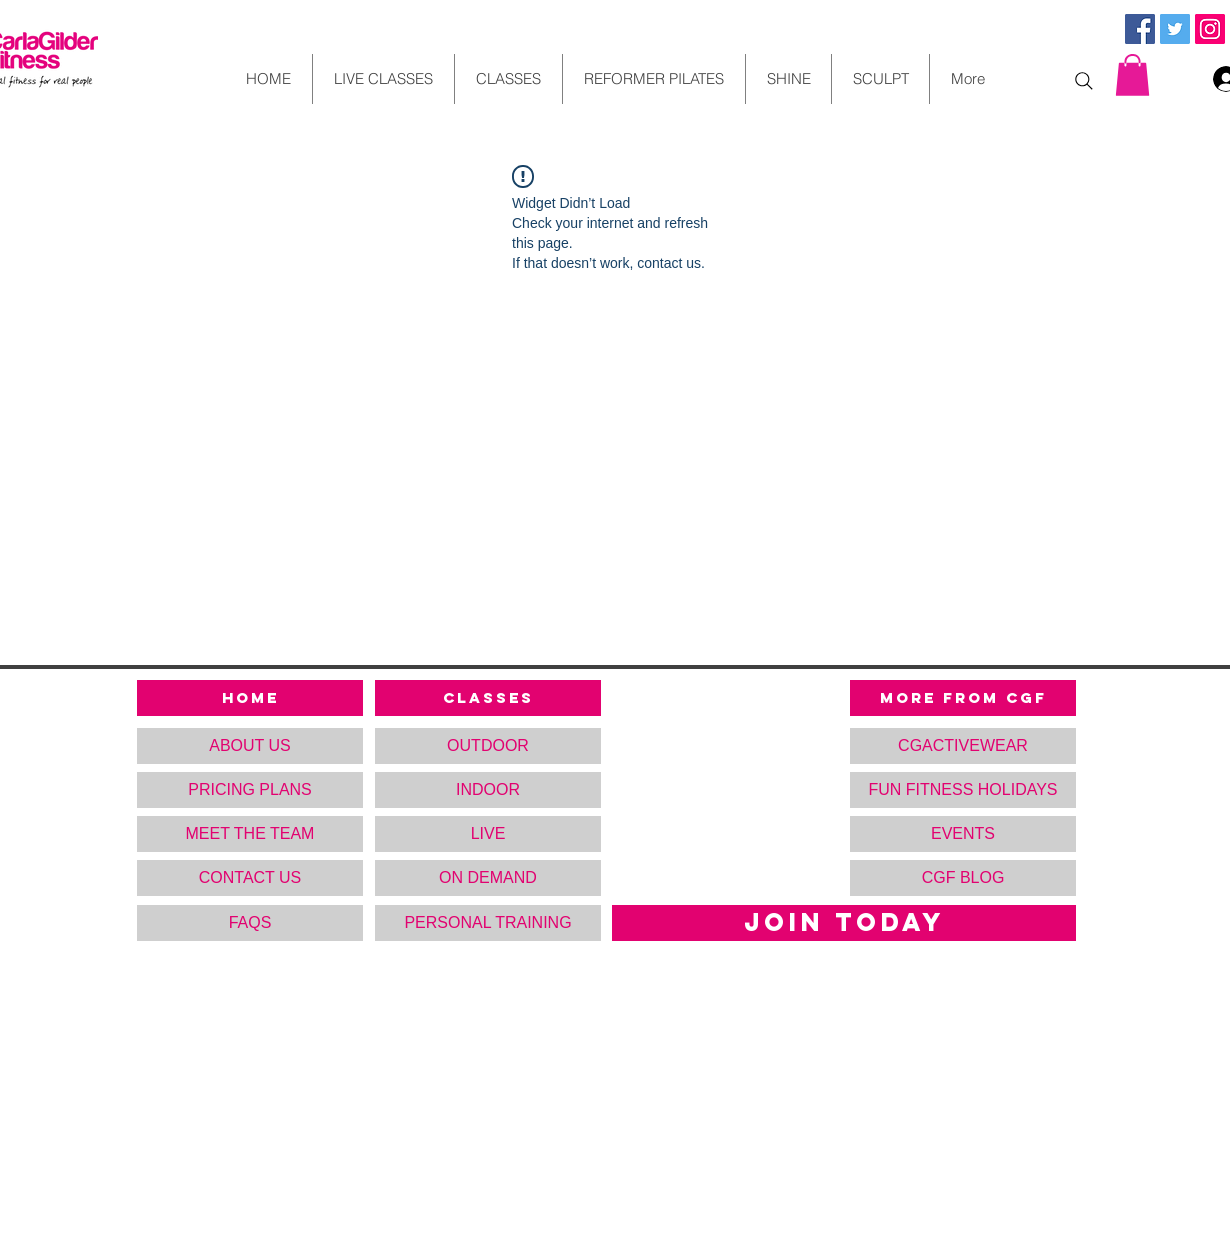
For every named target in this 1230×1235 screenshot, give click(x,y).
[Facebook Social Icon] (1140, 29)
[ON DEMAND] (488, 878)
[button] (1132, 75)
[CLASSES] (488, 698)
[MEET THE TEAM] (250, 834)
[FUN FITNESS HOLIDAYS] (963, 790)
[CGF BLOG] (963, 878)
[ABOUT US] (250, 746)
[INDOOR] (488, 790)
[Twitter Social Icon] (1175, 29)
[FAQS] (250, 923)
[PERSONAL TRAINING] (488, 923)
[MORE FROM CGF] (963, 698)
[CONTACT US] (250, 878)
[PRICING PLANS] (250, 790)
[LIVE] (488, 834)
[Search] (1084, 81)
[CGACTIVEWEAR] (963, 746)
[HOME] (250, 698)
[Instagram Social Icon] (1210, 29)
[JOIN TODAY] (844, 923)
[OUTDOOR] (488, 746)
